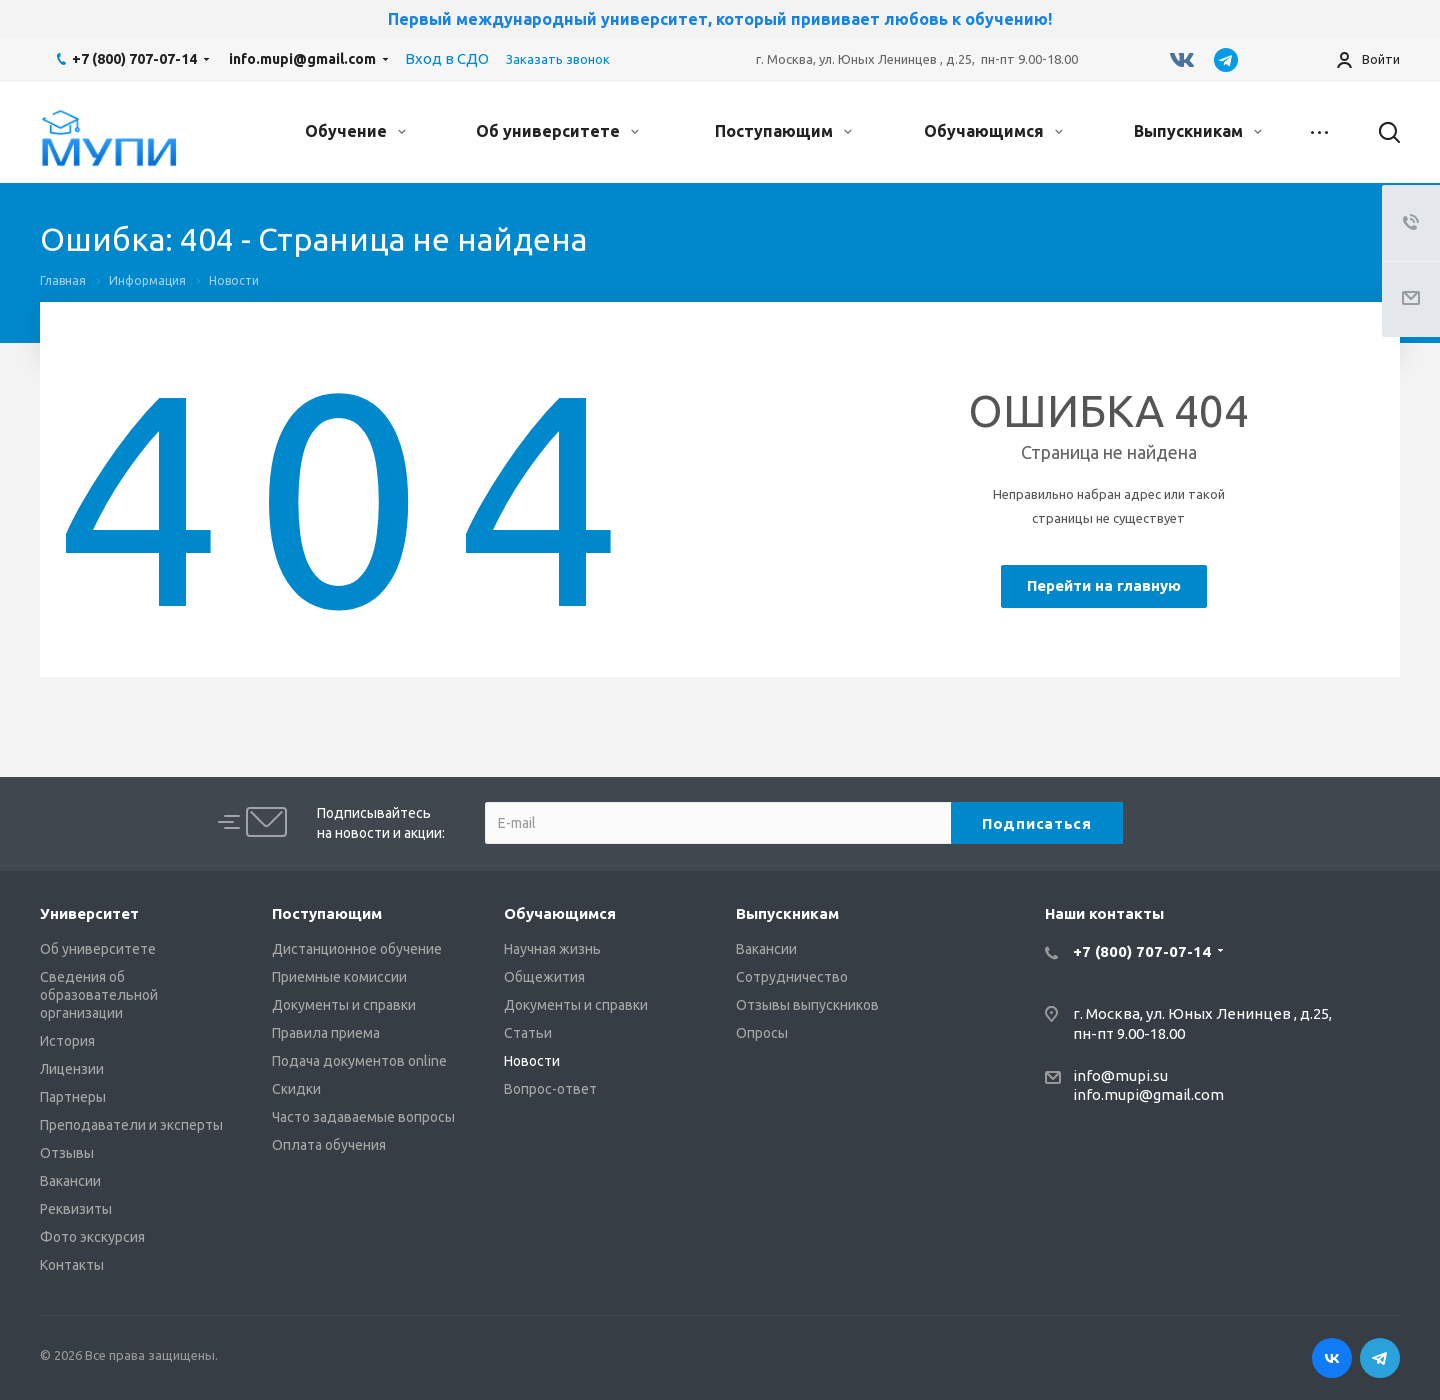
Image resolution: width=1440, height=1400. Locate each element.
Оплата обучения (329, 1145)
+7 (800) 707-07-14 (134, 59)
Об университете (557, 131)
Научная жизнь (552, 949)
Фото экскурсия (92, 1237)
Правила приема (326, 1033)
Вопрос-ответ (550, 1089)
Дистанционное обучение (357, 949)
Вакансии (70, 1181)
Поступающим (783, 131)
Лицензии (72, 1069)
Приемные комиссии (339, 977)
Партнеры (73, 1097)
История (67, 1041)
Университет (89, 913)
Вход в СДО (447, 58)
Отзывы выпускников (807, 1005)
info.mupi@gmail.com (302, 59)
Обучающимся (993, 131)
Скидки (296, 1089)
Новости (532, 1061)
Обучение (355, 131)
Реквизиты (76, 1209)
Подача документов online (359, 1061)
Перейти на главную (1104, 585)
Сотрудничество (792, 977)
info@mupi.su (1120, 1075)
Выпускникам (1198, 131)
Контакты (72, 1265)
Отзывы (67, 1153)
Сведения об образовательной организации (99, 995)
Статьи (528, 1033)
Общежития (544, 977)
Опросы (762, 1033)
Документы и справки (344, 1005)
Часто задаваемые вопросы (363, 1117)
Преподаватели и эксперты (131, 1125)
